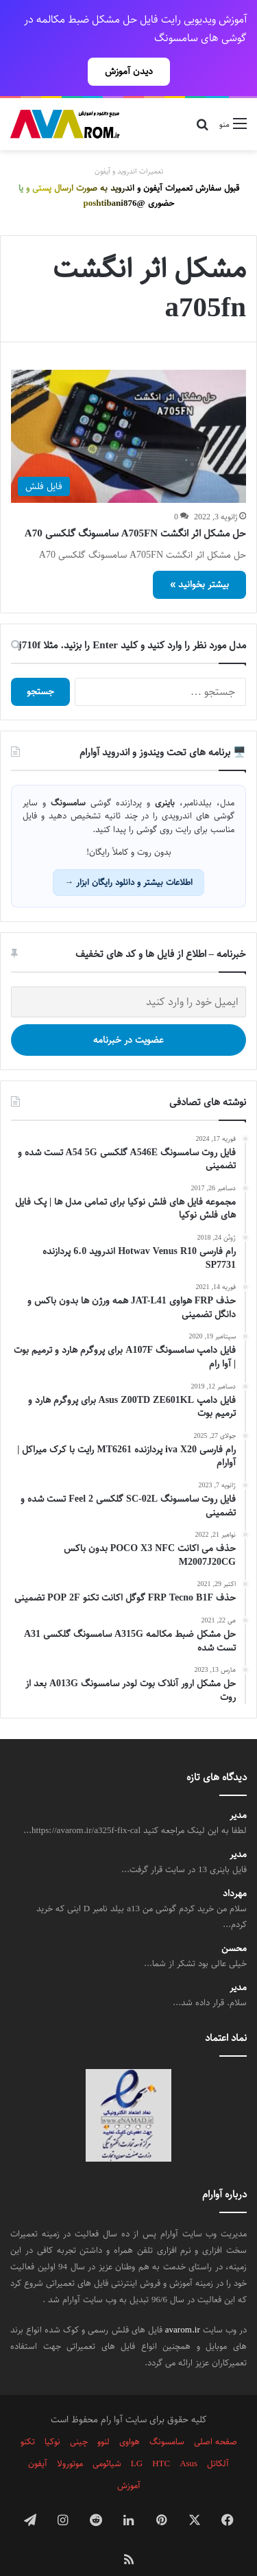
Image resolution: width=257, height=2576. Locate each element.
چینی (79, 2417)
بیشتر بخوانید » (199, 560)
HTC (161, 2439)
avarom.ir (182, 2306)
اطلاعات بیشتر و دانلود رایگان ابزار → (128, 858)
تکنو (28, 2417)
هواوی (129, 2417)
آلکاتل (218, 2439)
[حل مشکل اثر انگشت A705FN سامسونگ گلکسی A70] (128, 412)
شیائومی (107, 2439)
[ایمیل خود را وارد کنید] (128, 977)
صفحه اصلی (215, 2417)
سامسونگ (166, 2417)
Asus (188, 2439)
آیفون (37, 2439)
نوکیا (52, 2417)
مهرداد (235, 1870)
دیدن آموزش (129, 71)
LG (137, 2439)
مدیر (238, 1791)
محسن (234, 1924)
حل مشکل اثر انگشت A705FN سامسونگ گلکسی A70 (135, 509)
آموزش (128, 2461)
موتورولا (70, 2439)
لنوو (103, 2417)
